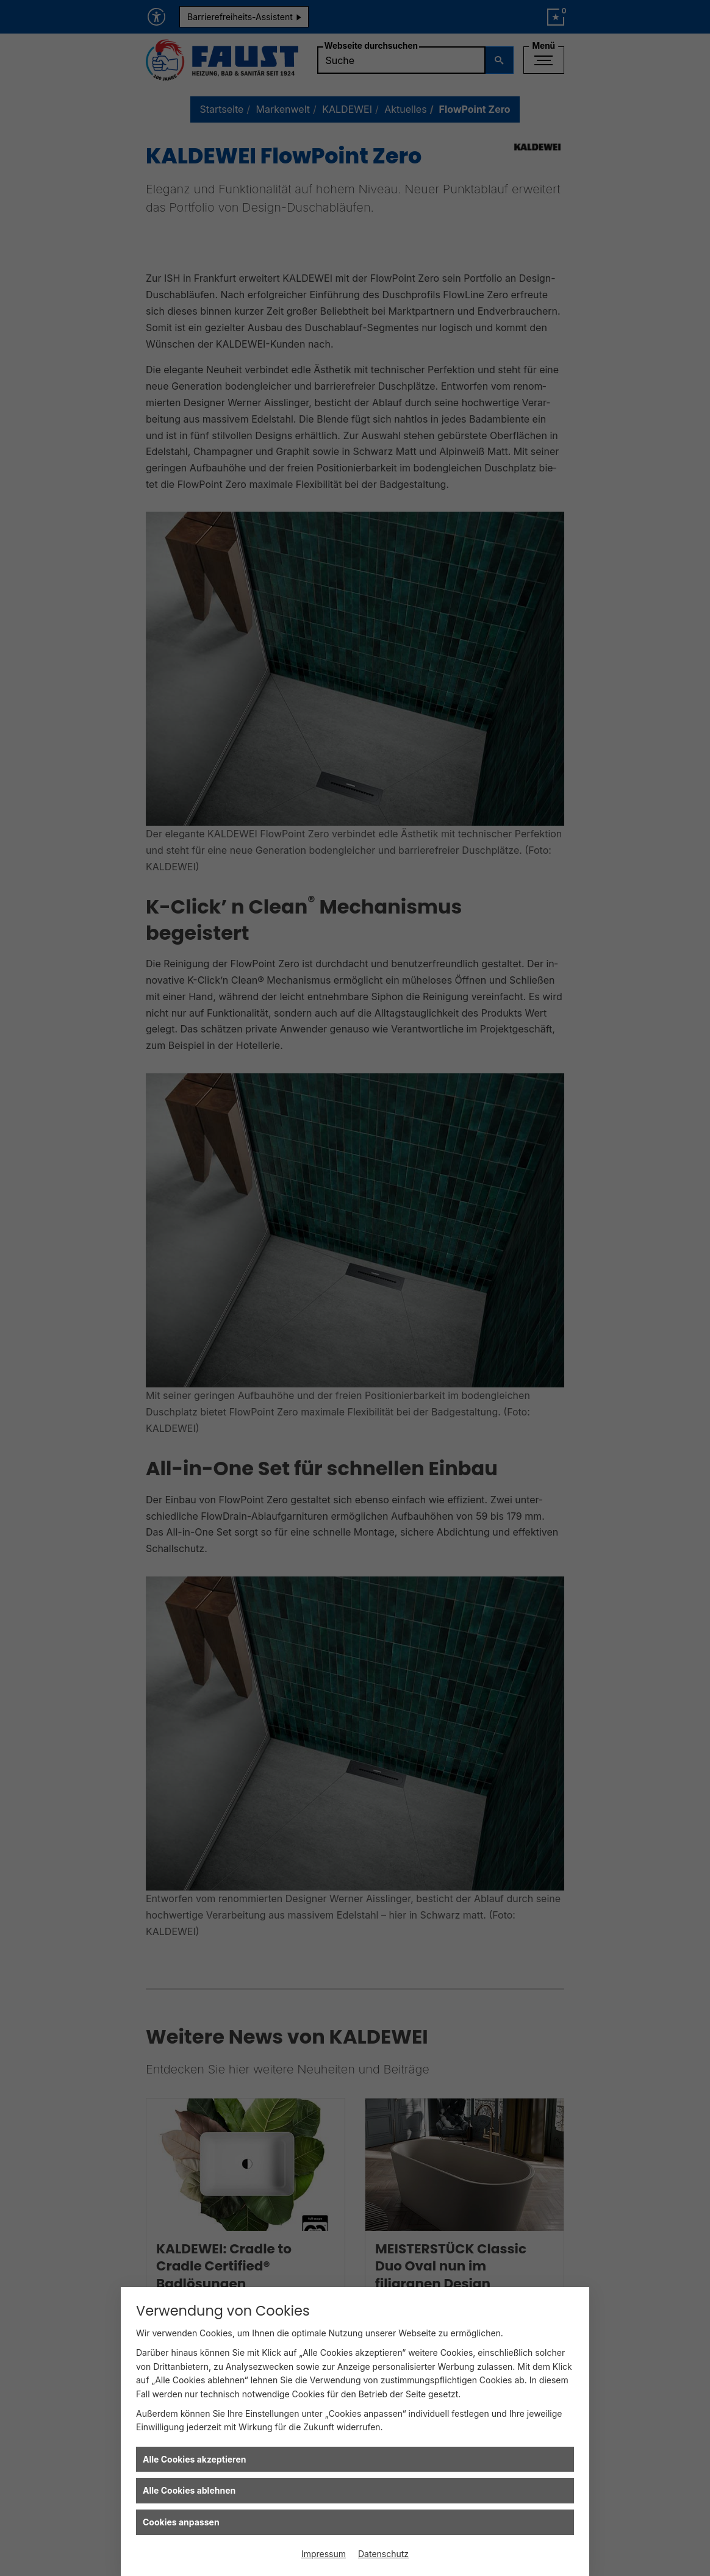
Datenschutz (383, 2554)
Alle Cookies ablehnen (189, 2490)
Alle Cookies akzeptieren (194, 2459)
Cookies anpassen (181, 2522)
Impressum (323, 2554)
